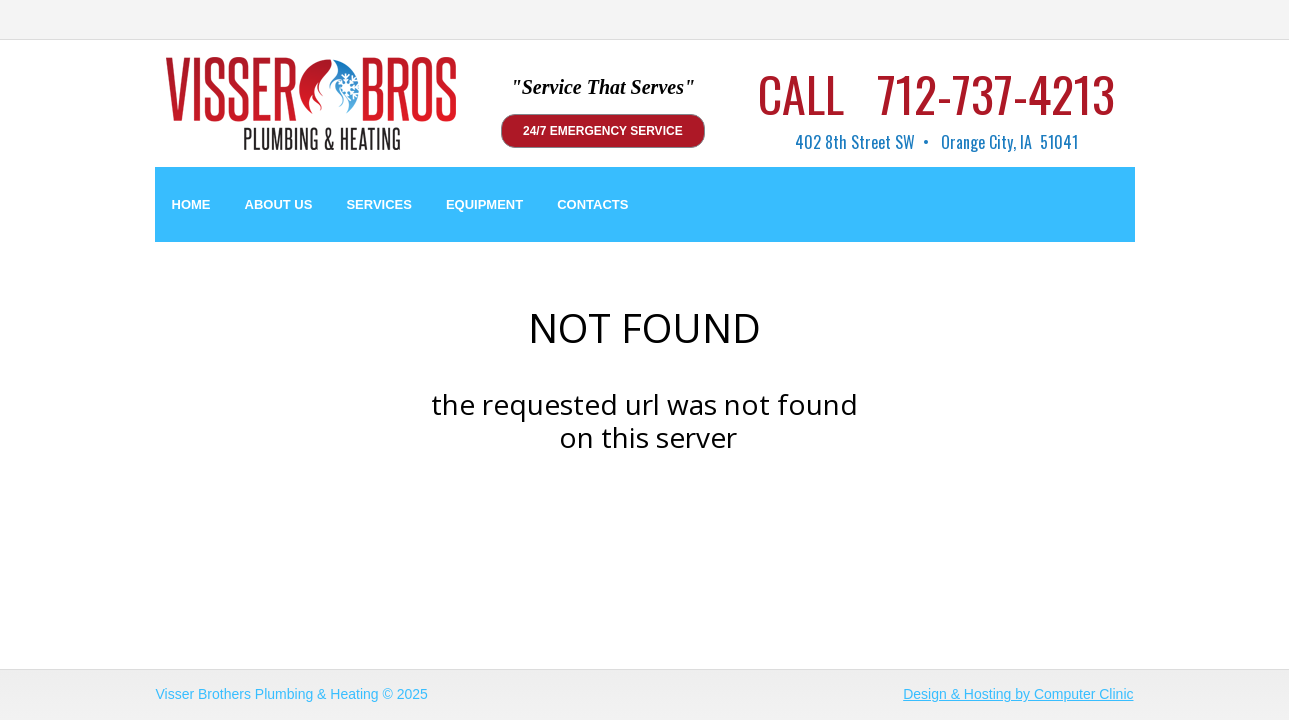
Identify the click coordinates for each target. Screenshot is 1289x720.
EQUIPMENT (484, 204)
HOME (191, 204)
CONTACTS (592, 204)
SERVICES (379, 204)
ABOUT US (279, 204)
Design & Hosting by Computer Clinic (1018, 694)
